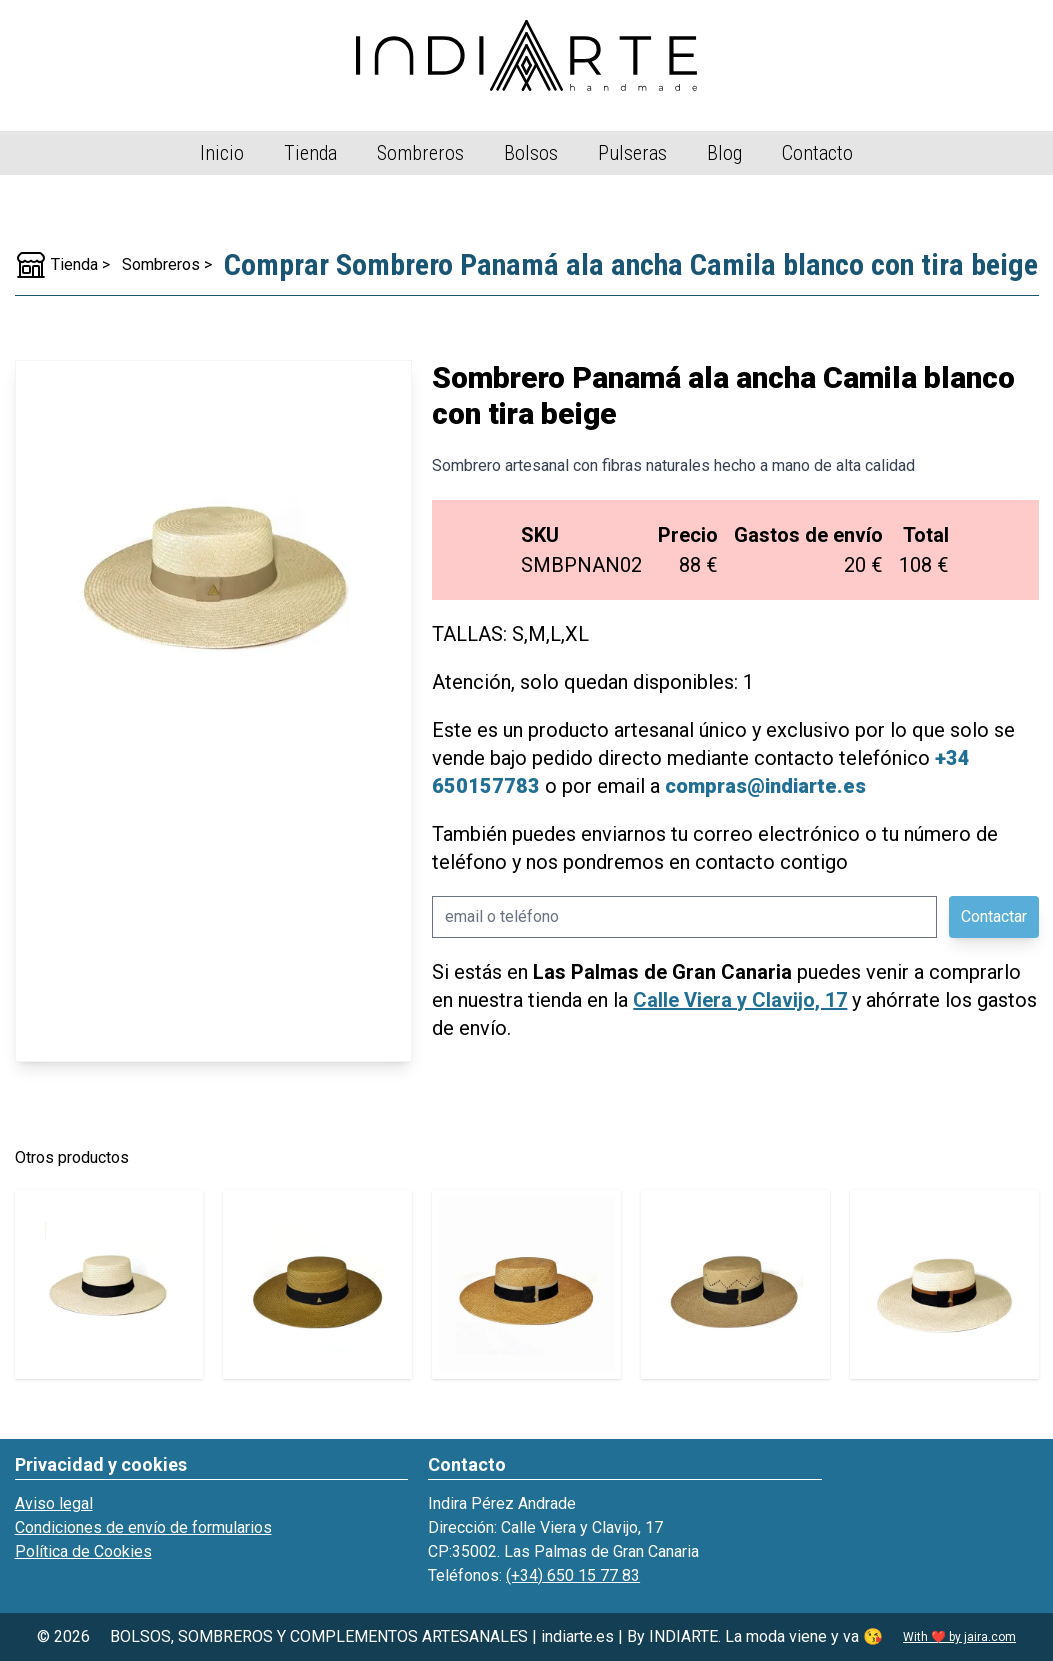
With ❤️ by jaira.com (959, 1637)
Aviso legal (54, 1503)
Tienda (310, 153)
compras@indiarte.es (765, 786)
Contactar (994, 916)
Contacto (817, 153)
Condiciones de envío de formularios (143, 1527)
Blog (724, 153)
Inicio (222, 153)
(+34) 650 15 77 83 (573, 1575)
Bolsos (531, 153)
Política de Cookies (83, 1551)
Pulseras (632, 153)
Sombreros (420, 153)
